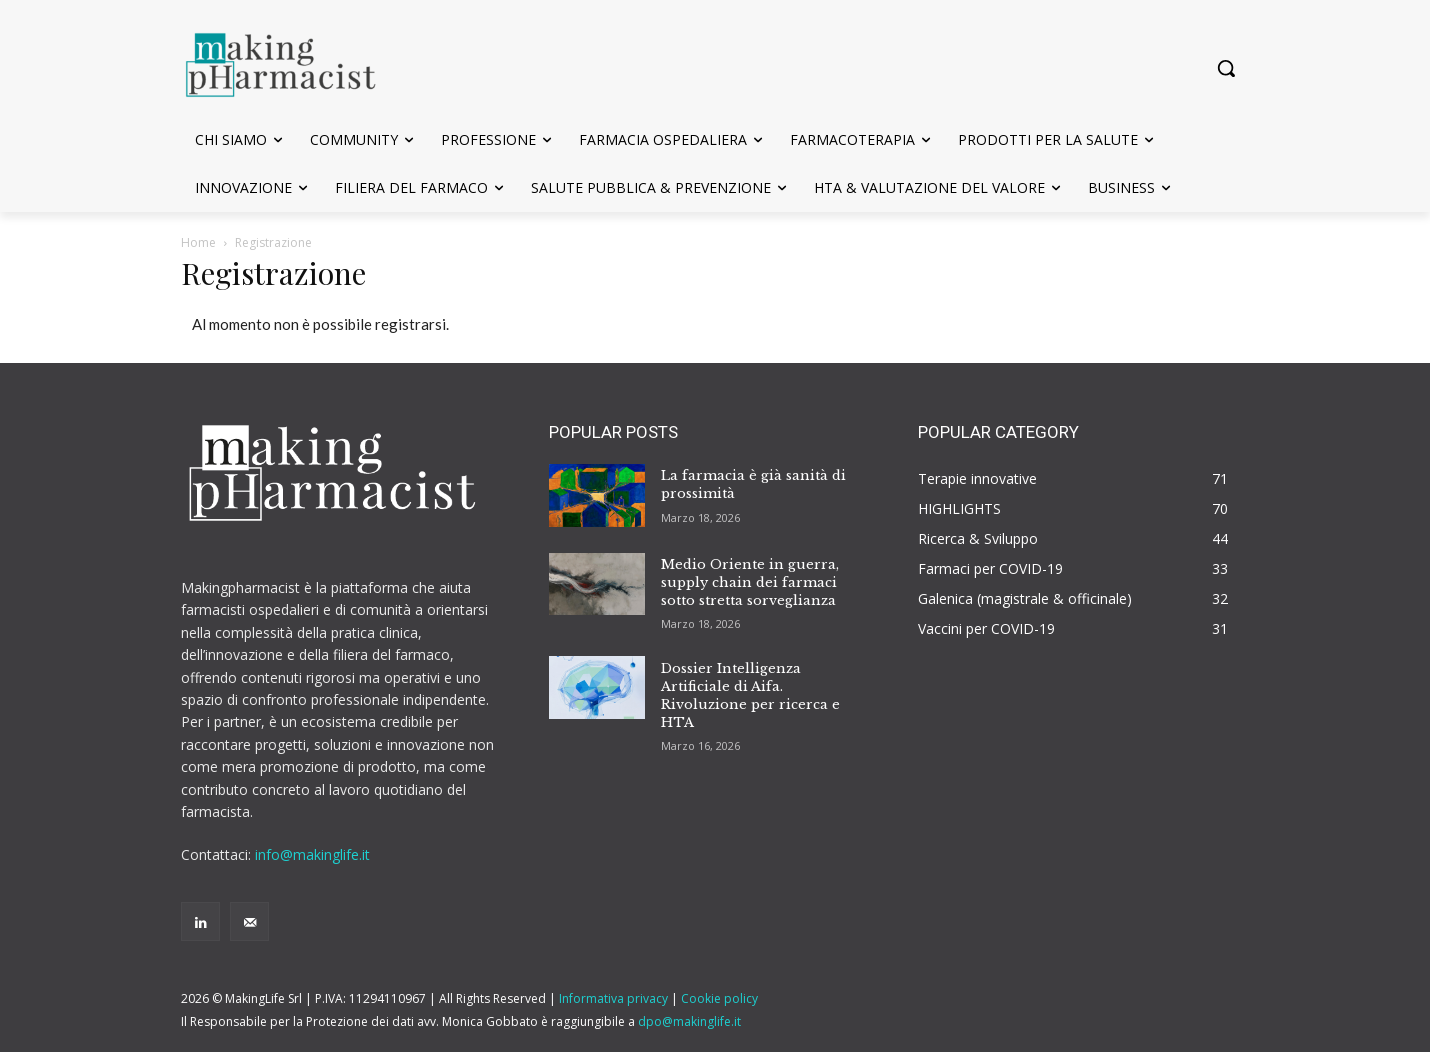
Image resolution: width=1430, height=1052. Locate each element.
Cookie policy (719, 998)
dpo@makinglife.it (689, 1021)
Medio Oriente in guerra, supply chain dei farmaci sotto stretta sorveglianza (750, 582)
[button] (1226, 68)
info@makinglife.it (312, 854)
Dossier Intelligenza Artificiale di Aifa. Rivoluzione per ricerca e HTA (750, 696)
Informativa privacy (613, 998)
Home (198, 242)
